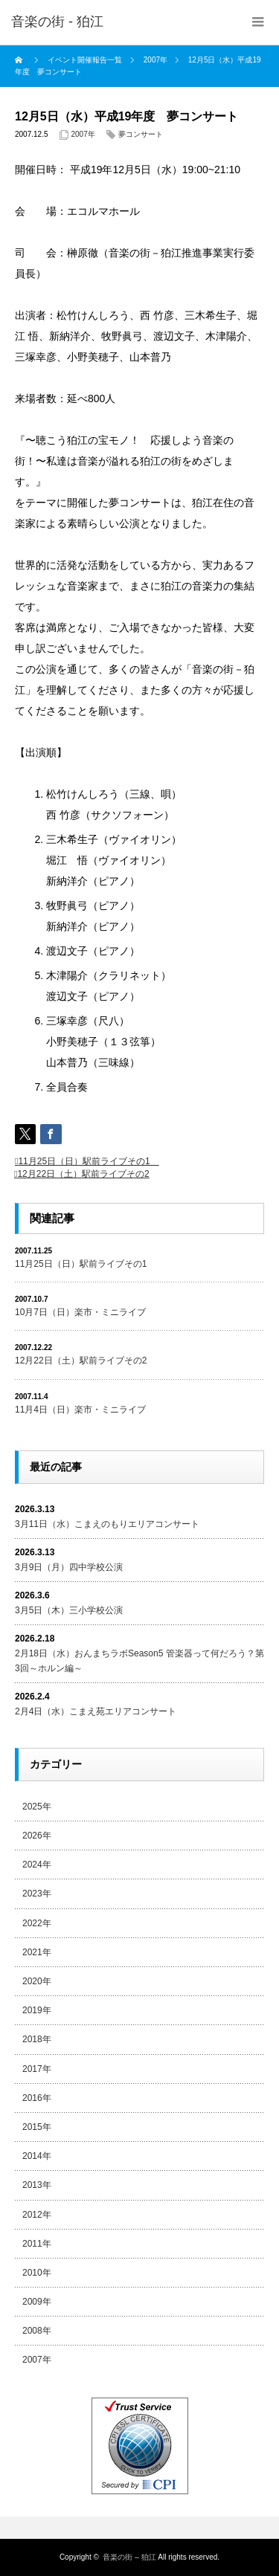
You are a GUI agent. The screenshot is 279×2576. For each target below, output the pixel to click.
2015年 (36, 2127)
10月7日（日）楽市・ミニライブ (80, 1312)
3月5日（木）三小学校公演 (69, 1610)
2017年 (36, 2069)
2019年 (36, 2010)
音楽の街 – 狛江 (129, 2557)
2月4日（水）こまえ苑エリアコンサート (95, 1711)
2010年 (36, 2272)
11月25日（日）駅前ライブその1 (88, 1161)
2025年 (36, 1806)
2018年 (36, 2039)
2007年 (83, 134)
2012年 (36, 2214)
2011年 (36, 2243)
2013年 (36, 2185)
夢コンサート (140, 134)
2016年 (36, 2098)
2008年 (36, 2330)
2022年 (36, 1923)
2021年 (36, 1952)
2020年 (36, 1981)
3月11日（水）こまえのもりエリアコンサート (107, 1524)
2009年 (36, 2301)
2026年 (36, 1835)
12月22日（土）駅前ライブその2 (83, 1174)
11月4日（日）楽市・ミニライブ (80, 1409)
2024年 (36, 1864)
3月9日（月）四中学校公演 (69, 1567)
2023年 (36, 1893)
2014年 (36, 2156)
